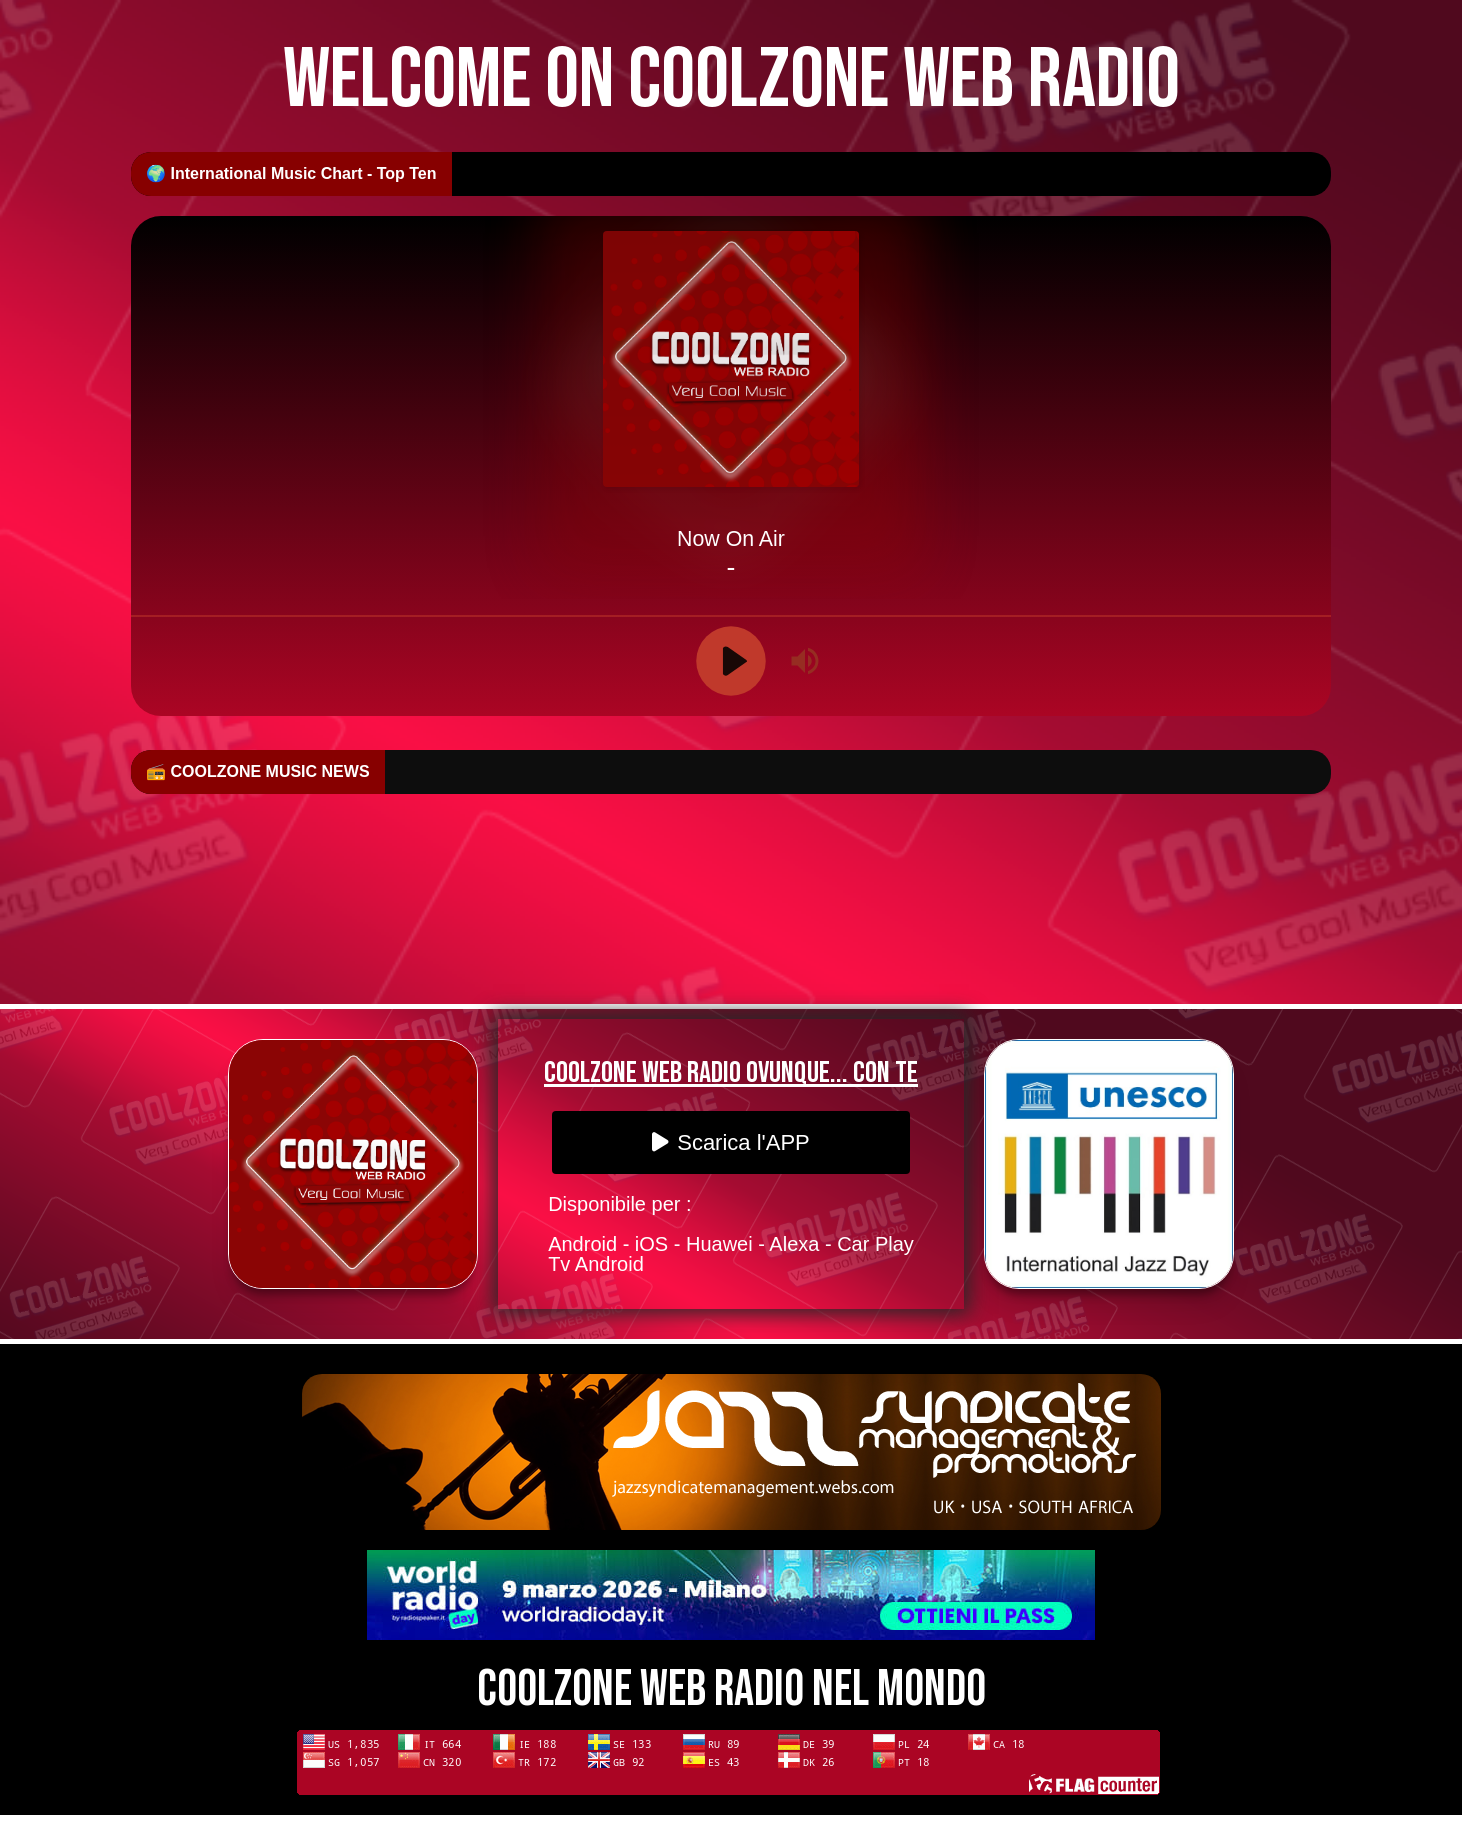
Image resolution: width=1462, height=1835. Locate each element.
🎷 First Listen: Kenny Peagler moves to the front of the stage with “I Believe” (1077, 771)
